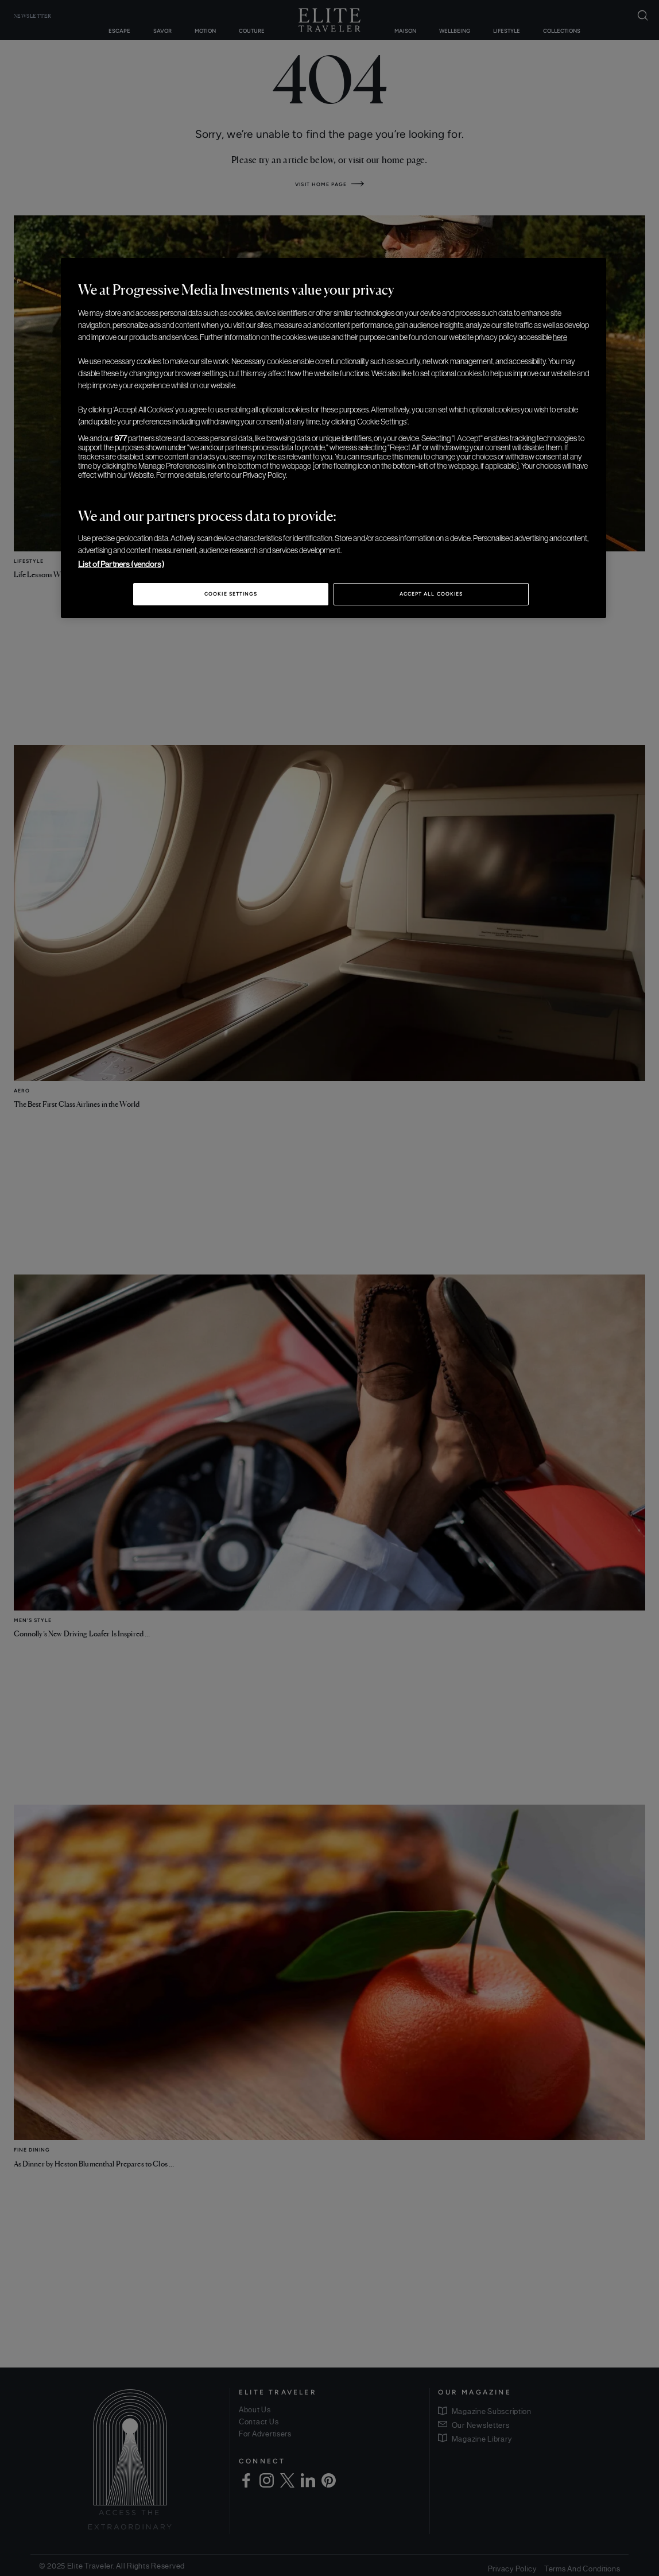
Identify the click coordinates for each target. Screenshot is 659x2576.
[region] (333, 438)
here (560, 337)
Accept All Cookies (431, 594)
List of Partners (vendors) (121, 564)
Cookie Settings (230, 594)
